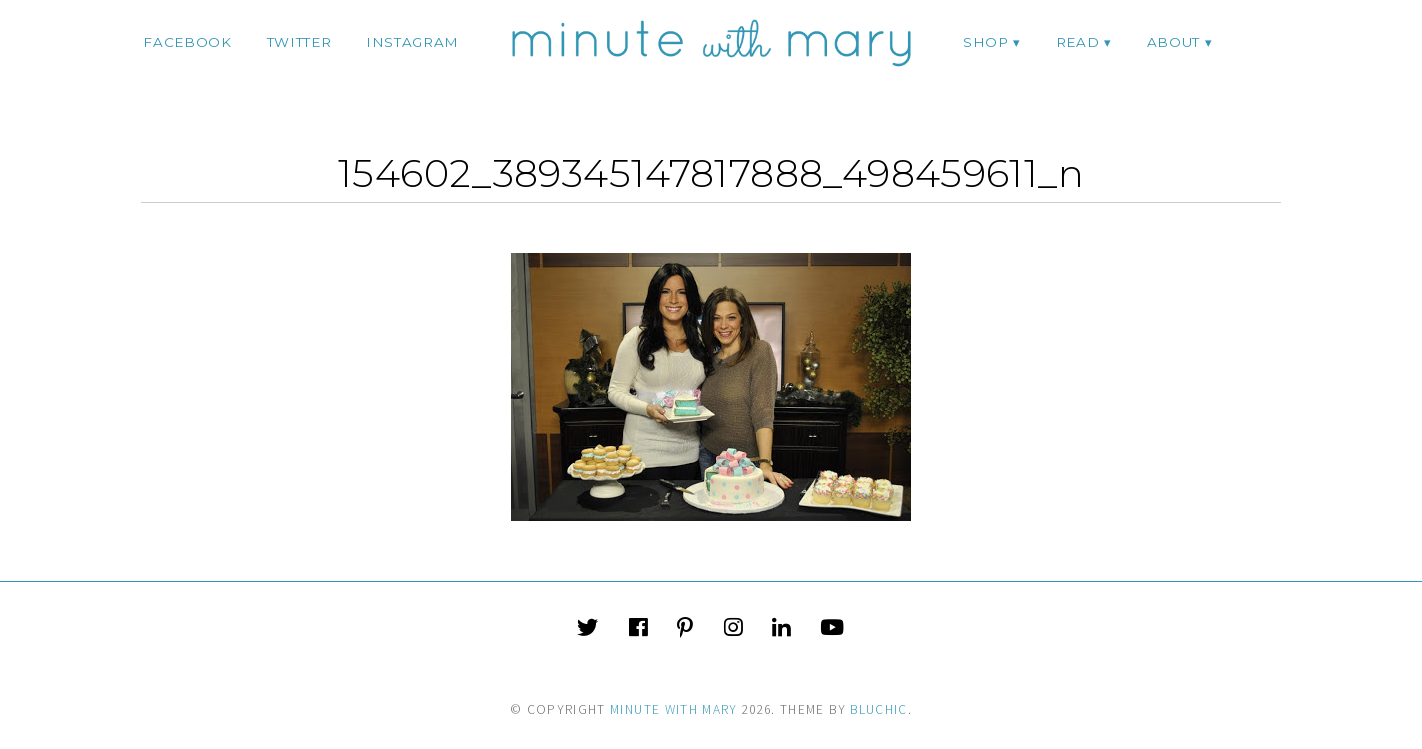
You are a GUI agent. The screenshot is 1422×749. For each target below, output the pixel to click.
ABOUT (1173, 42)
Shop (986, 42)
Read (1078, 42)
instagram (412, 42)
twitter (299, 42)
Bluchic (878, 709)
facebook (187, 42)
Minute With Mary (674, 709)
